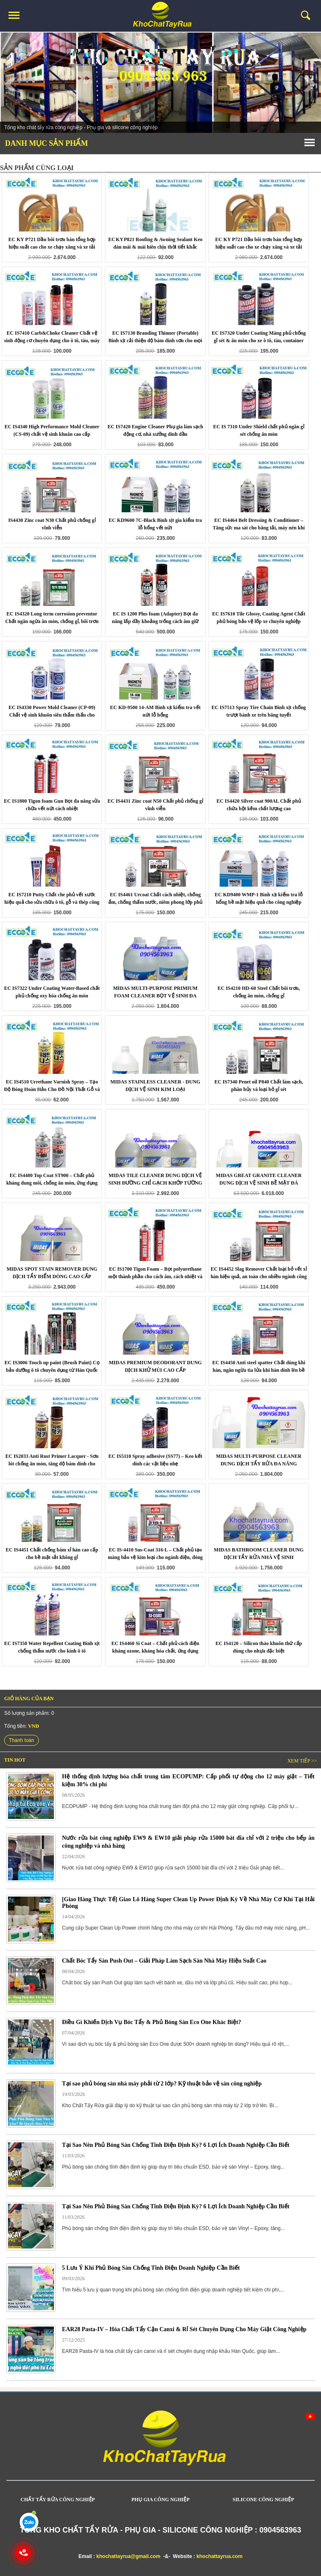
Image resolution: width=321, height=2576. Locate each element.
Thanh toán (21, 1740)
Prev (11, 84)
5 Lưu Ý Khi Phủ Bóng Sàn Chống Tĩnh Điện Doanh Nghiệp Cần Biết (150, 2268)
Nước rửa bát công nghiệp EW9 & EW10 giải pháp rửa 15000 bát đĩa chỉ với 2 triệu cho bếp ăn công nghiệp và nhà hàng (188, 1842)
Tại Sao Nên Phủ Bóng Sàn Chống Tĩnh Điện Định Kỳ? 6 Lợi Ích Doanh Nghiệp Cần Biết (175, 2145)
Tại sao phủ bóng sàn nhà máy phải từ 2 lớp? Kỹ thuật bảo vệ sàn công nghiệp (162, 2083)
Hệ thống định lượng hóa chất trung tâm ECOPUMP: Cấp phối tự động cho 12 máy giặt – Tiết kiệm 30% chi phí (188, 1780)
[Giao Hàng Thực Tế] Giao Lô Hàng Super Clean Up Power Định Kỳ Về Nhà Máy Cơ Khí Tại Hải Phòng (188, 1902)
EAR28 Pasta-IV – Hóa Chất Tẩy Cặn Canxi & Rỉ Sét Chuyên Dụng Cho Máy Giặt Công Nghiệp (184, 2329)
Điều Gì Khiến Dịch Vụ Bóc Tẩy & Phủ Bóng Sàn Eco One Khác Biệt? (151, 2022)
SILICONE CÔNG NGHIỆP (263, 2499)
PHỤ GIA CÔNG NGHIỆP (160, 2499)
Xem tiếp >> (302, 1761)
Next (310, 84)
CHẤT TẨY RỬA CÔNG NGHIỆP (57, 2499)
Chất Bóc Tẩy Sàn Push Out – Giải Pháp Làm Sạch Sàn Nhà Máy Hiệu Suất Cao (164, 1961)
